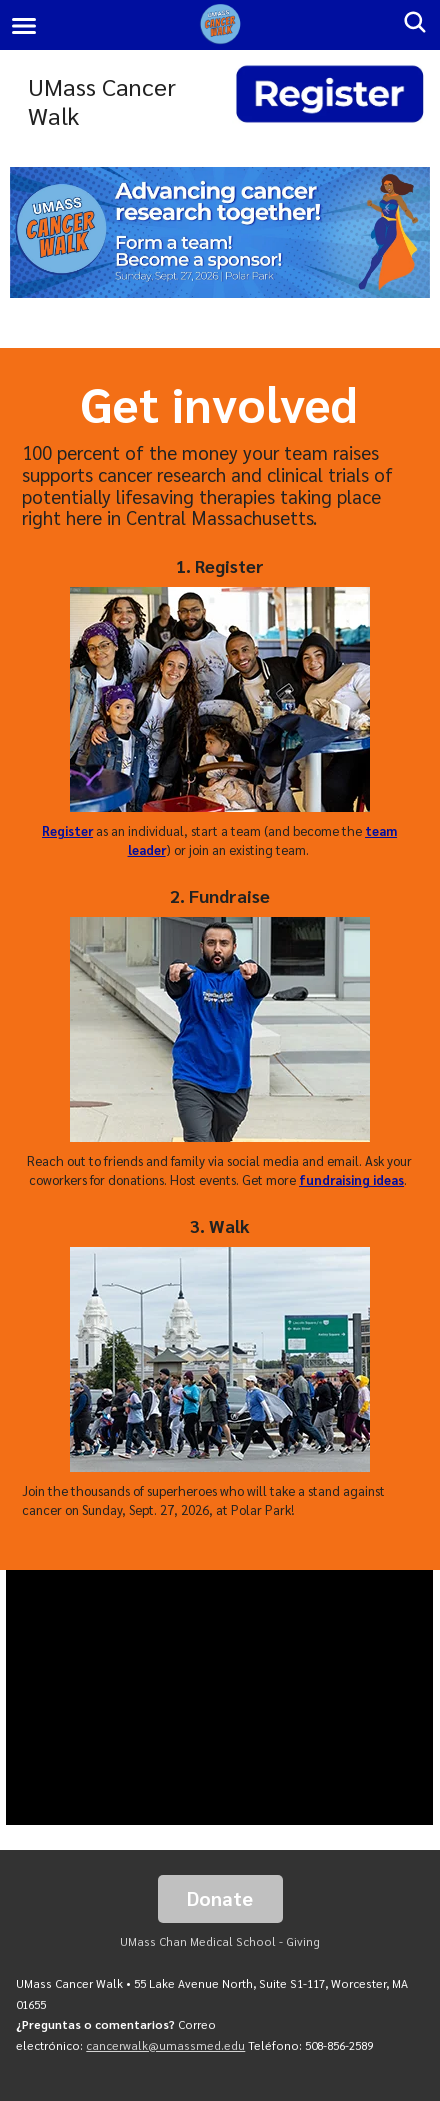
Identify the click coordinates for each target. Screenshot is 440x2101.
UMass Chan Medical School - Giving (220, 1941)
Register (67, 830)
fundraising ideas (351, 1179)
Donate (220, 1898)
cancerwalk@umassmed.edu (165, 2045)
